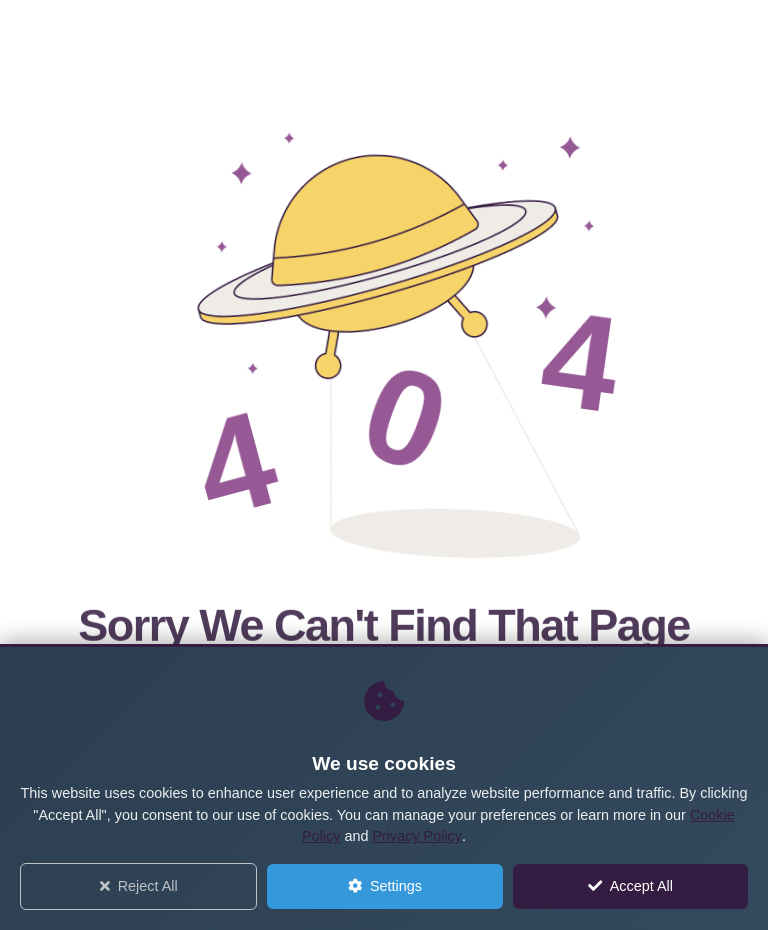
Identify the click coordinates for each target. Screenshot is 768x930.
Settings (385, 886)
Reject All (139, 886)
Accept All (630, 886)
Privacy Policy (417, 836)
